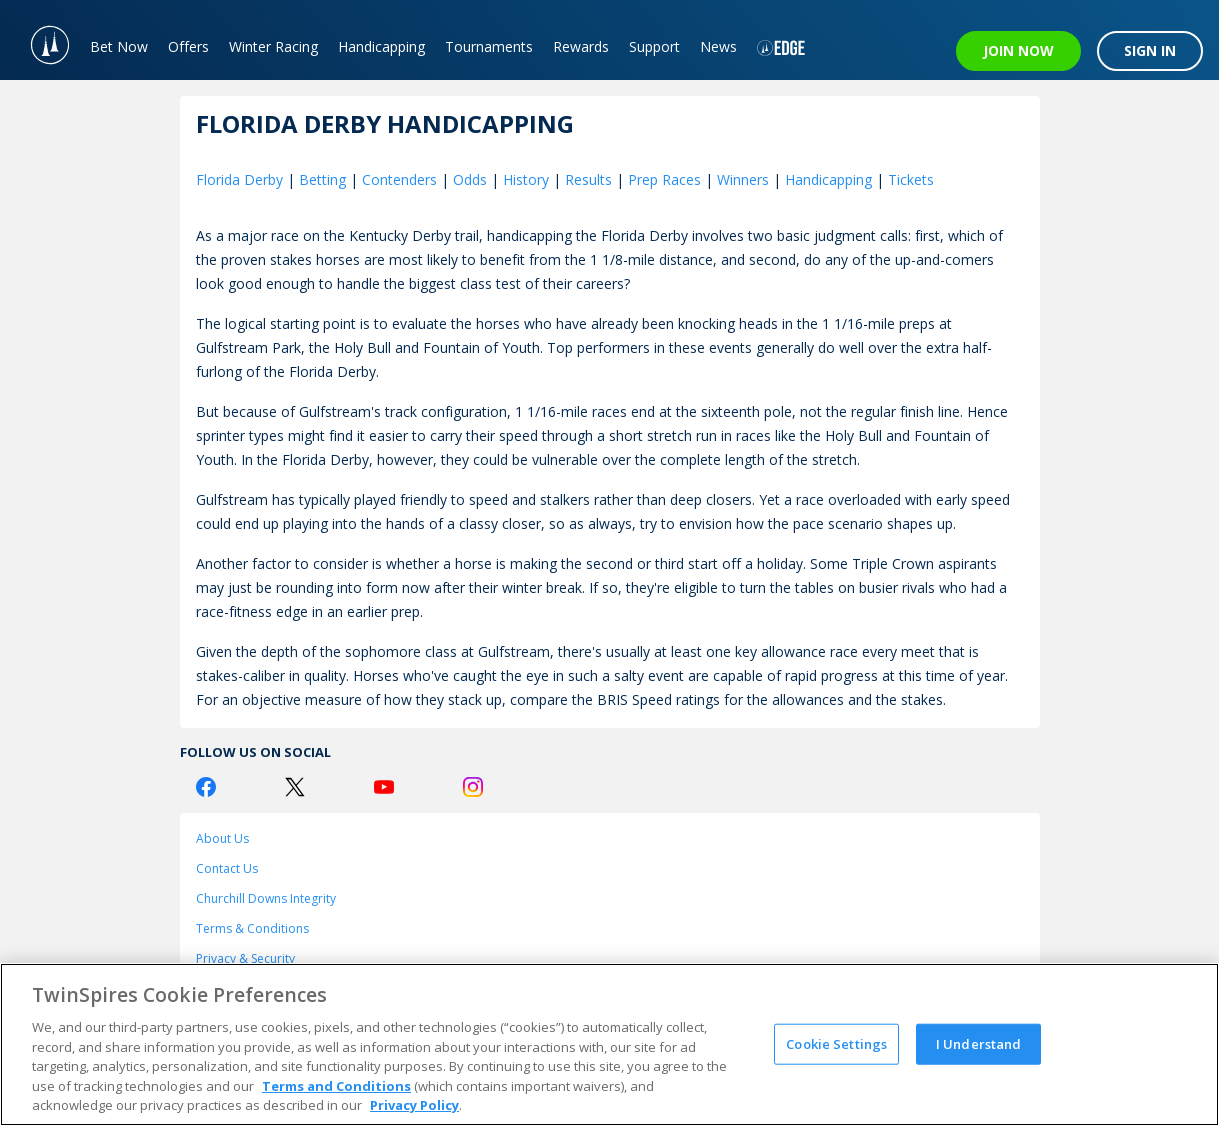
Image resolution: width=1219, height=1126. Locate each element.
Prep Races (664, 179)
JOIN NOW (1018, 50)
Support (654, 46)
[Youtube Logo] (384, 787)
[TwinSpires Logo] (40, 40)
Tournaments (489, 46)
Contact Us (227, 868)
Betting (322, 179)
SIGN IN (1150, 50)
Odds (470, 179)
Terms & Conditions (252, 928)
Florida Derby (239, 179)
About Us (222, 838)
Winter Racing (273, 46)
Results (588, 179)
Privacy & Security (245, 958)
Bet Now (119, 46)
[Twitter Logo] (295, 787)
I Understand (979, 1043)
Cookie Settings (836, 1043)
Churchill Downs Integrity (266, 898)
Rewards (581, 46)
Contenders (399, 179)
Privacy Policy (414, 1105)
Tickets (911, 179)
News (718, 46)
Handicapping (381, 46)
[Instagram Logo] (473, 787)
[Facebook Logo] (206, 787)
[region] (609, 1044)
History (526, 179)
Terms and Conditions (336, 1086)
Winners (743, 179)
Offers (188, 46)
